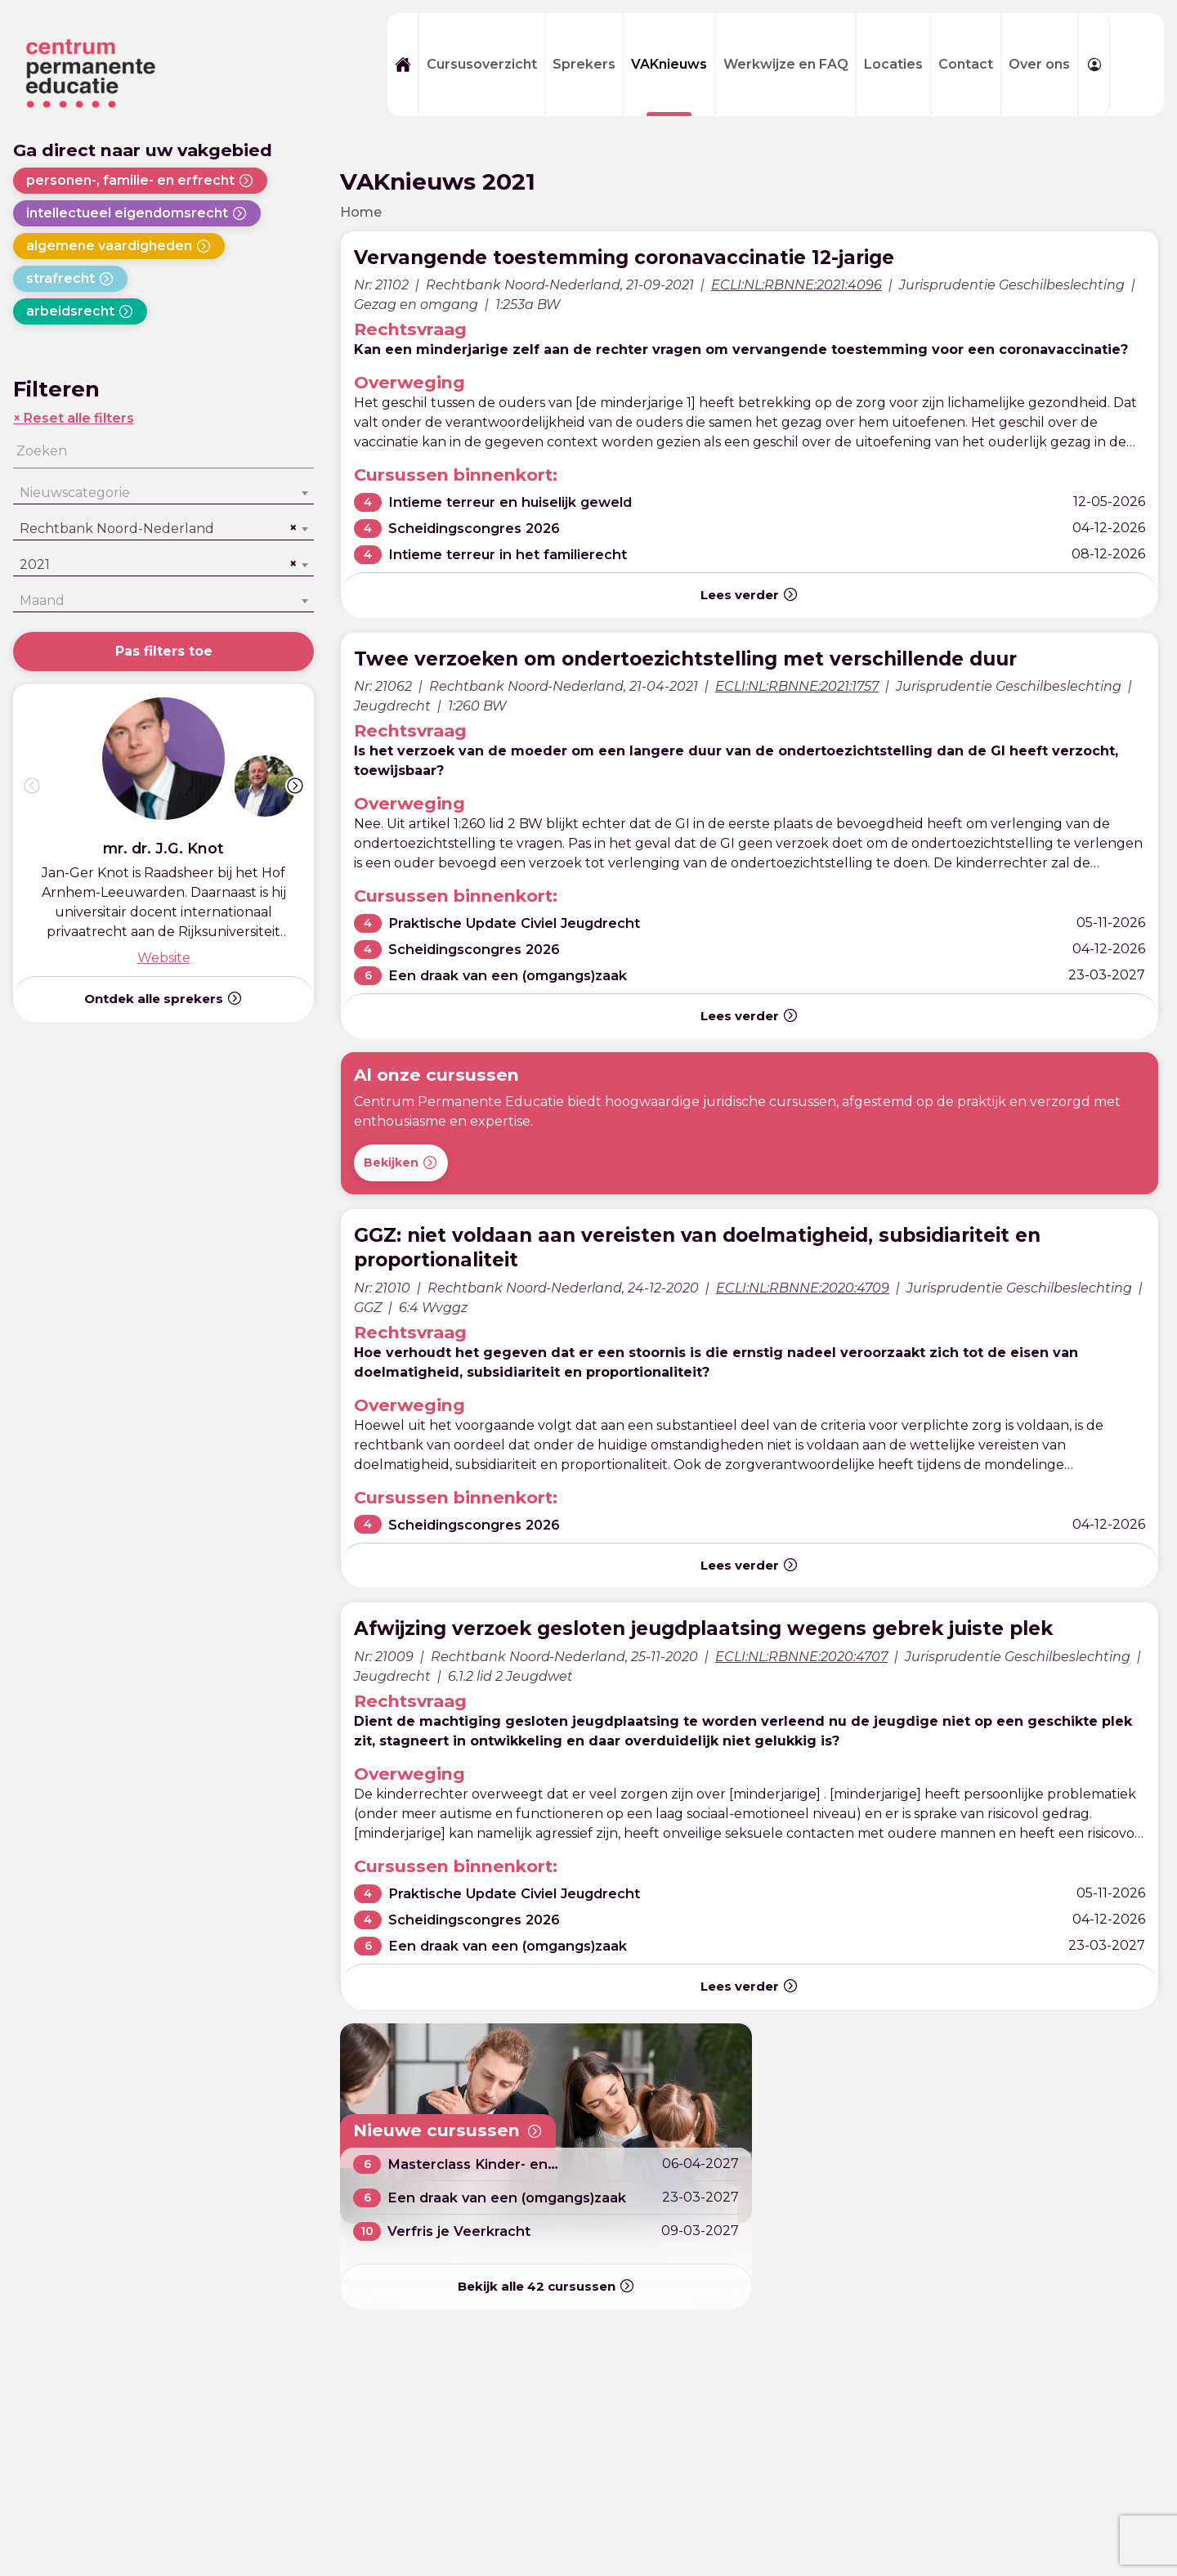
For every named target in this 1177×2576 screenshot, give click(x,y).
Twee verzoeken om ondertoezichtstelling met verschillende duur (723, 657)
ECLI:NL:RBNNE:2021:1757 (797, 686)
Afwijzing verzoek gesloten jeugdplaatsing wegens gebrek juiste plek (743, 1627)
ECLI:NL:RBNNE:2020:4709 (802, 1288)
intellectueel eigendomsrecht (137, 213)
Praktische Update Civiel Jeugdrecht (526, 923)
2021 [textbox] (35, 564)
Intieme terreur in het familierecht (517, 554)
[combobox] (163, 493)
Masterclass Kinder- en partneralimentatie (474, 2172)
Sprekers (584, 64)
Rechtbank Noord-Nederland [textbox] (117, 528)
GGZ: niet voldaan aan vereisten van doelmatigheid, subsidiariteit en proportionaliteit (734, 1246)
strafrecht (70, 279)
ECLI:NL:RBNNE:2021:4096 (796, 285)
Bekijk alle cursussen (546, 2287)
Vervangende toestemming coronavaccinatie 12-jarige (654, 256)
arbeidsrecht (80, 311)
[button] (295, 785)
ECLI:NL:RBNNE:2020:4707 (801, 1656)
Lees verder (749, 594)
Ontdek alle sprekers (163, 998)
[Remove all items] (291, 528)
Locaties (893, 64)
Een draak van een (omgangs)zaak (518, 975)
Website (163, 957)
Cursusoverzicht (482, 64)
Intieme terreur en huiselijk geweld (520, 502)
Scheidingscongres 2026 (481, 528)
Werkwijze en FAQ (785, 64)
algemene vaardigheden (119, 246)
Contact (965, 64)
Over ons (1039, 64)
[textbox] (163, 493)
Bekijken (401, 1162)
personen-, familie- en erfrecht (140, 180)
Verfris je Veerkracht (463, 2230)
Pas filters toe (164, 651)
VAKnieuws (669, 64)
